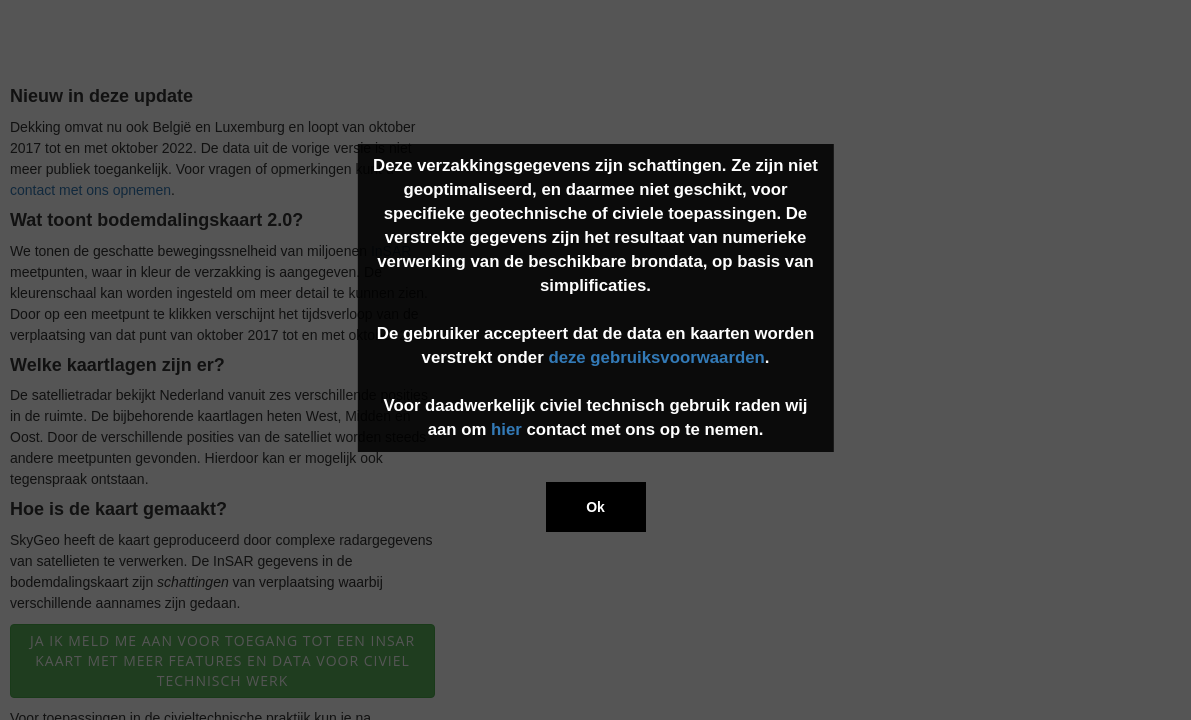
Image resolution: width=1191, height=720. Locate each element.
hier (506, 429)
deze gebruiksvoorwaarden (656, 357)
